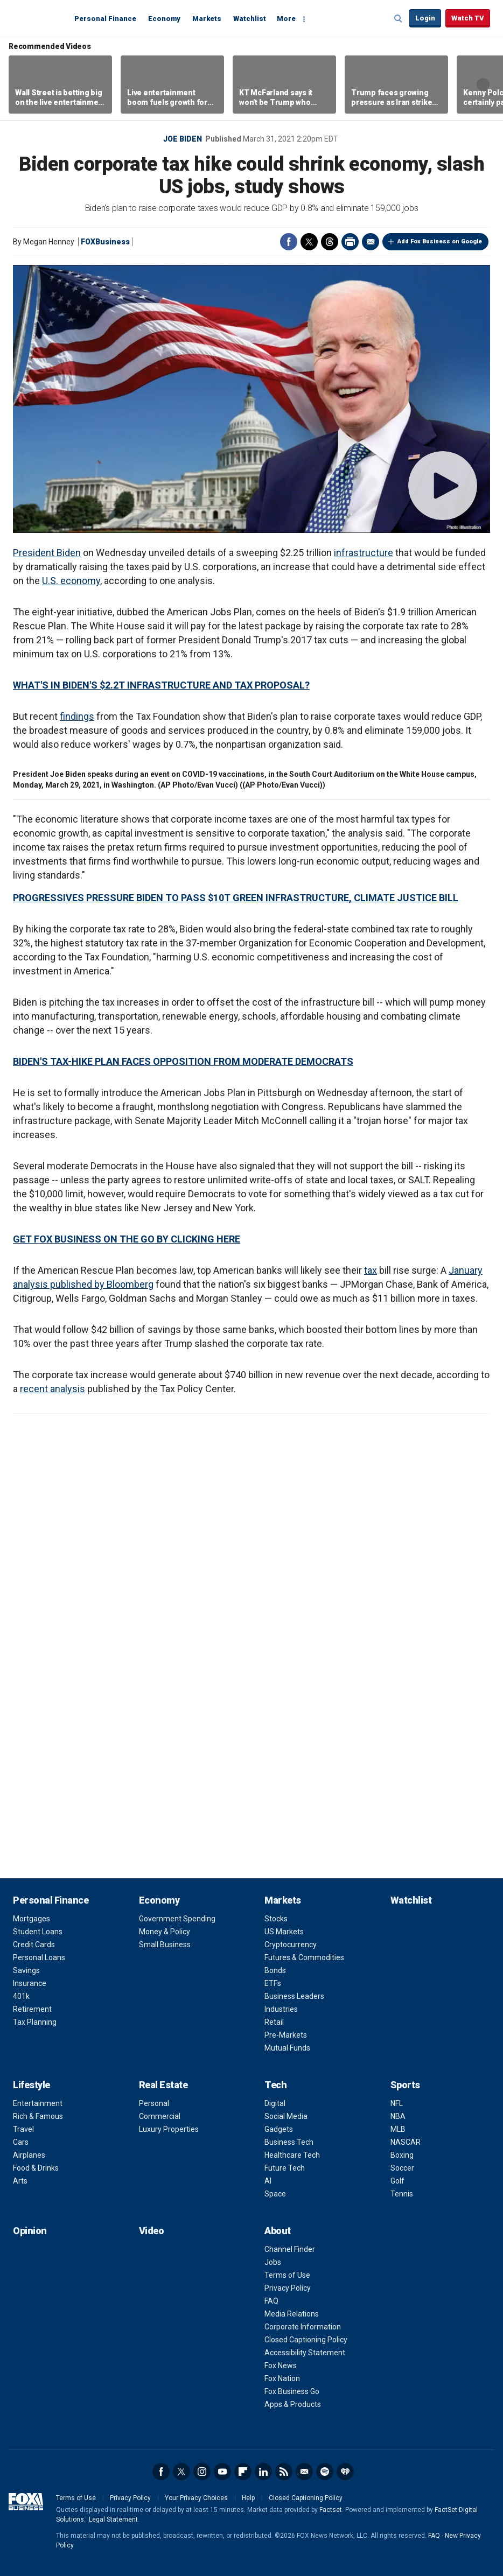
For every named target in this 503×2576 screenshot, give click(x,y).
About (277, 2230)
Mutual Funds (287, 2048)
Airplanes (29, 2155)
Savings (26, 1970)
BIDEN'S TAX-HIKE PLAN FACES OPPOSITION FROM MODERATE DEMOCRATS (183, 1061)
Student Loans (37, 1931)
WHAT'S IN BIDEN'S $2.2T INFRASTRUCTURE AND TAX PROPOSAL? (161, 685)
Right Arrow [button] (483, 84)
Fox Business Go (291, 2391)
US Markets (284, 1931)
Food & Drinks (36, 2168)
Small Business (165, 1944)
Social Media (286, 2116)
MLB (398, 2129)
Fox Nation (282, 2378)
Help (248, 2498)
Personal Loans (39, 1957)
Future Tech (284, 2168)
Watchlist (249, 19)
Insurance (29, 1983)
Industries (281, 2009)
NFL (396, 2103)
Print (350, 241)
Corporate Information (302, 2326)
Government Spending (177, 1918)
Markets (206, 19)
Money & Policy (164, 1931)
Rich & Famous (38, 2116)
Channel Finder (289, 2249)
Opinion (30, 2230)
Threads (329, 241)
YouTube (222, 2471)
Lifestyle (31, 2084)
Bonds (275, 1970)
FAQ (271, 2301)
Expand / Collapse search (398, 18)
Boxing (402, 2155)
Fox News (280, 2365)
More (286, 19)
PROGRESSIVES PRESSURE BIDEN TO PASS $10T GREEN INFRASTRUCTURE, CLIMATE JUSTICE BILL (235, 897)
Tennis (401, 2193)
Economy (164, 19)
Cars (21, 2142)
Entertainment (37, 2103)
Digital (274, 2103)
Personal (154, 2103)
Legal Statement (113, 2519)
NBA (398, 2116)
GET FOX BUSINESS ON (66, 1239)
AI (267, 2181)
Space (275, 2193)
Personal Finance (105, 19)
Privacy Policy (287, 2288)
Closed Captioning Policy (305, 2339)
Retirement (32, 2009)
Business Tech (288, 2142)
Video (151, 2230)
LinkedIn (263, 2471)
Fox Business (39, 17)
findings (77, 716)
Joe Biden (182, 139)
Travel (23, 2129)
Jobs (272, 2262)
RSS (283, 2471)
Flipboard (242, 2471)
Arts (20, 2181)
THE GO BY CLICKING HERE (180, 1239)
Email (370, 241)
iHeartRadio (345, 2471)
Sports (405, 2084)
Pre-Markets (285, 2035)
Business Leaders (294, 1996)
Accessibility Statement (304, 2352)
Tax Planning (35, 2022)
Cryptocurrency (290, 1944)
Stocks (276, 1918)
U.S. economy (71, 580)
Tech (275, 2084)
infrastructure (363, 552)
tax (370, 1270)
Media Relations (291, 2314)
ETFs (272, 1983)
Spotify (324, 2471)
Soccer (402, 2168)
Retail (274, 2022)
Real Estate (163, 2084)
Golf (397, 2181)
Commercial (159, 2116)
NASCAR (405, 2142)
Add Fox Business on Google (439, 241)
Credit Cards (34, 1944)
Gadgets (278, 2129)
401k (21, 1996)
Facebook (288, 241)
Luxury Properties (169, 2129)
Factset (330, 2510)
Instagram (202, 2471)
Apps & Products (292, 2404)
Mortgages (31, 1918)
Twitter (309, 241)
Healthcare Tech (292, 2155)
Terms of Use (287, 2275)
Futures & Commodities (304, 1957)
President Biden (47, 552)
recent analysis (52, 1388)
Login (425, 18)
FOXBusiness (105, 241)
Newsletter (304, 2471)
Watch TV (467, 18)
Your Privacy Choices (196, 2498)
